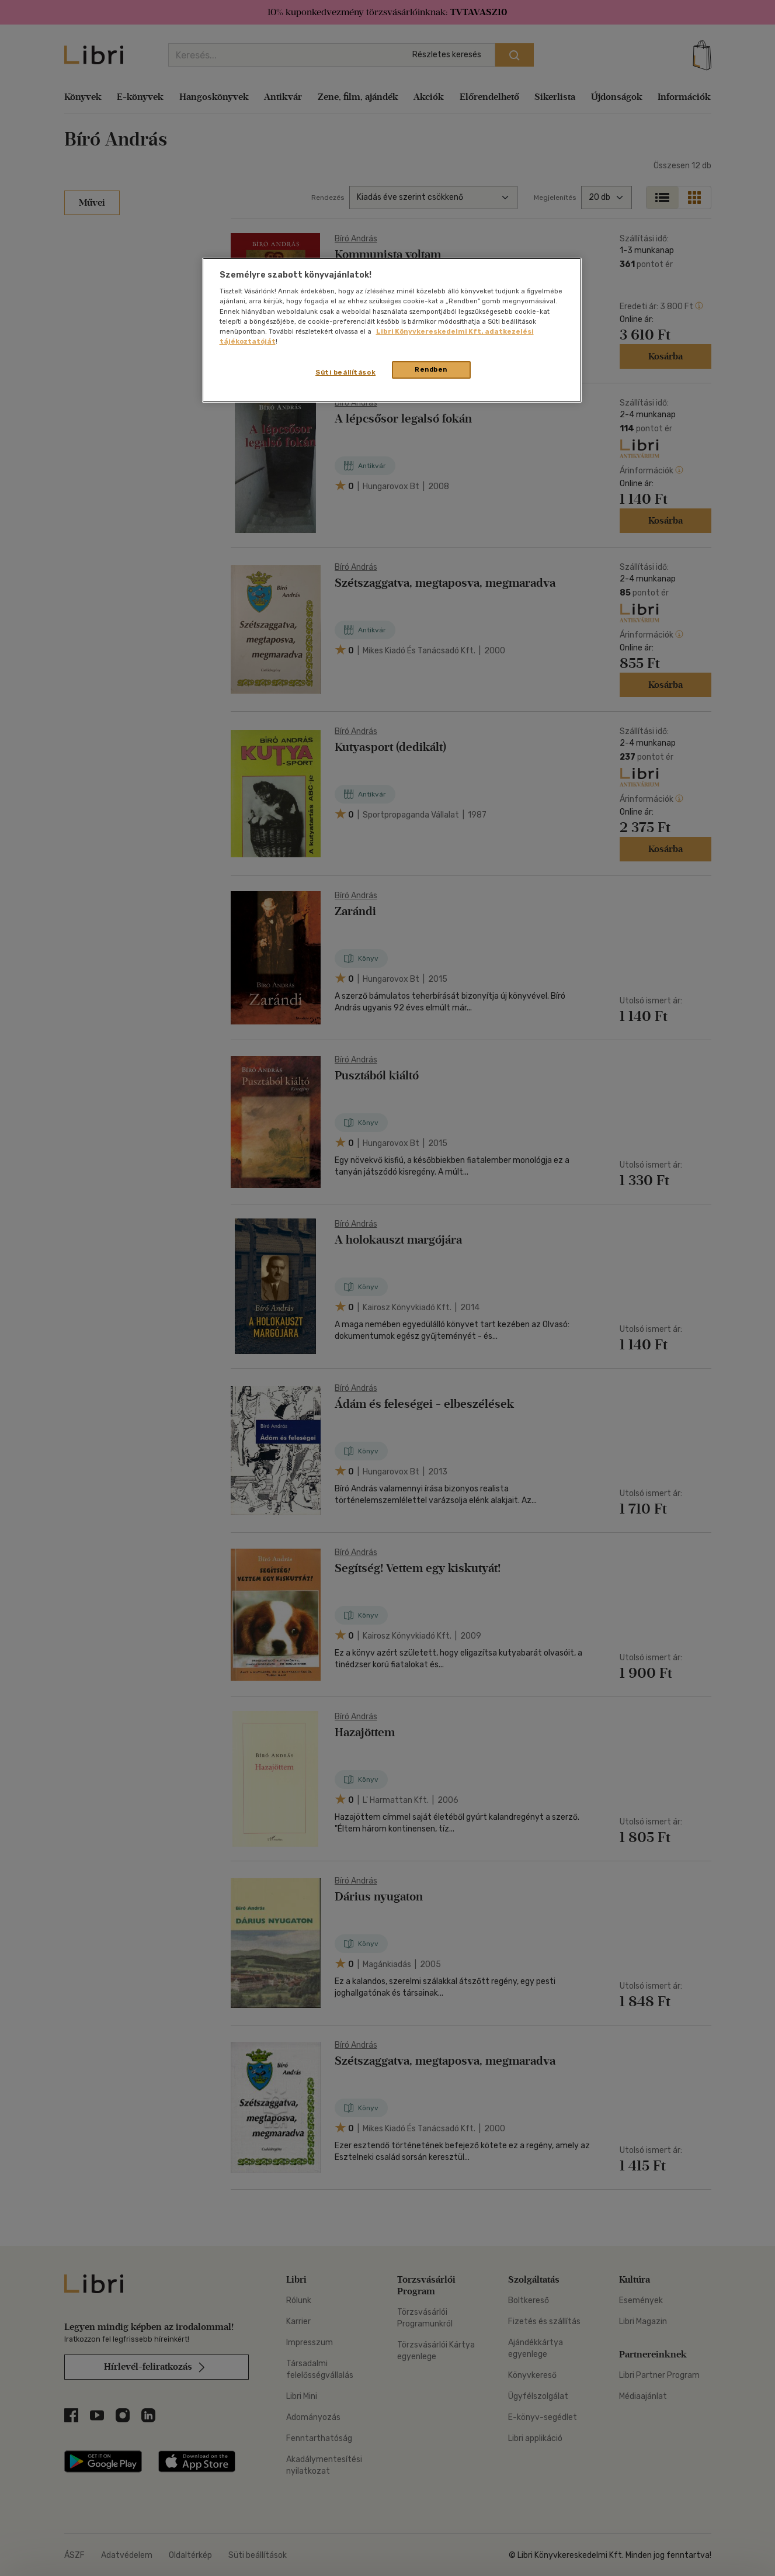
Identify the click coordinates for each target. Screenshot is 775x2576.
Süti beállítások (345, 372)
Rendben (431, 369)
